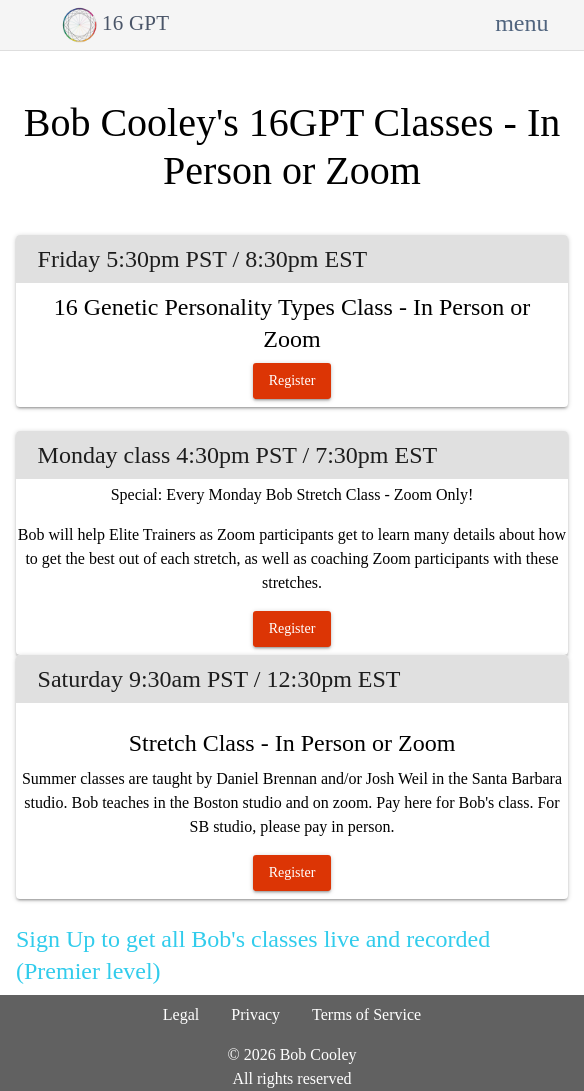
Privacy (255, 1014)
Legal (181, 1014)
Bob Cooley (318, 1054)
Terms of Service (366, 1014)
